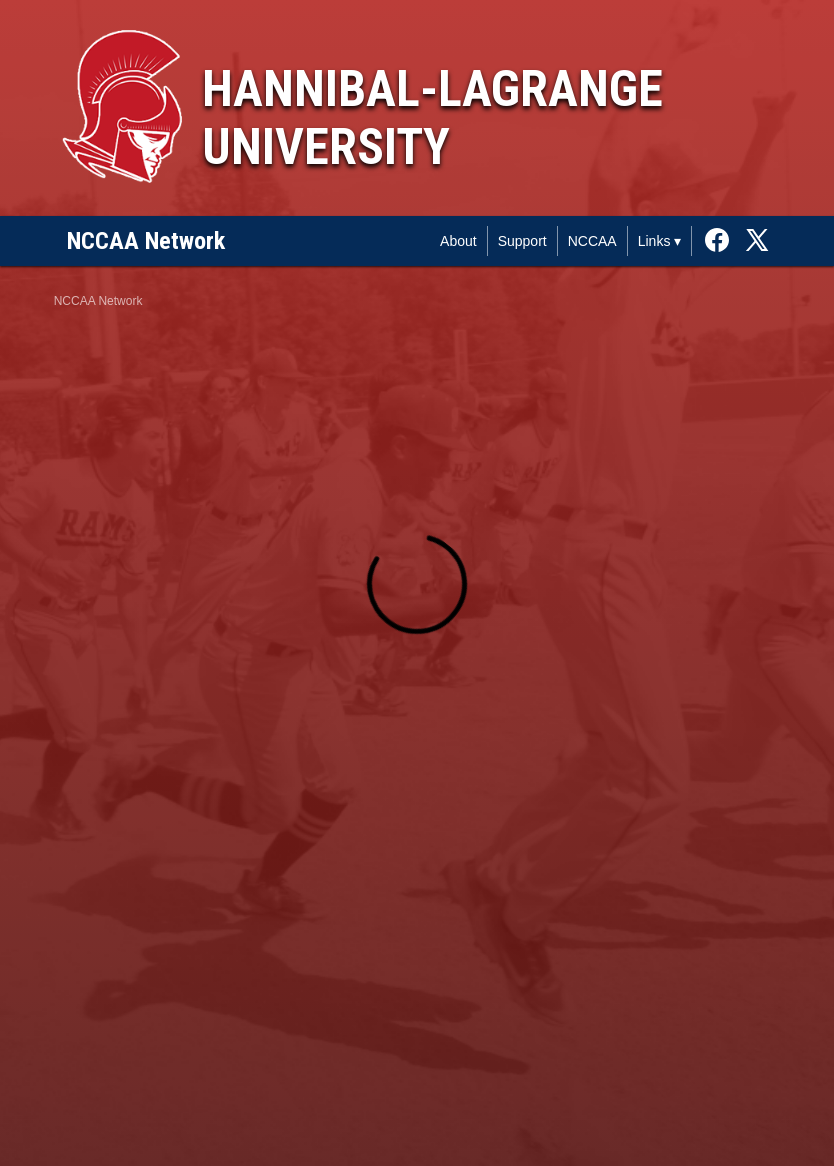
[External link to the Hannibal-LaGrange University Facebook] (722, 241)
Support (522, 241)
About (458, 241)
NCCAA (592, 241)
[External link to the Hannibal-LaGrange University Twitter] (757, 241)
